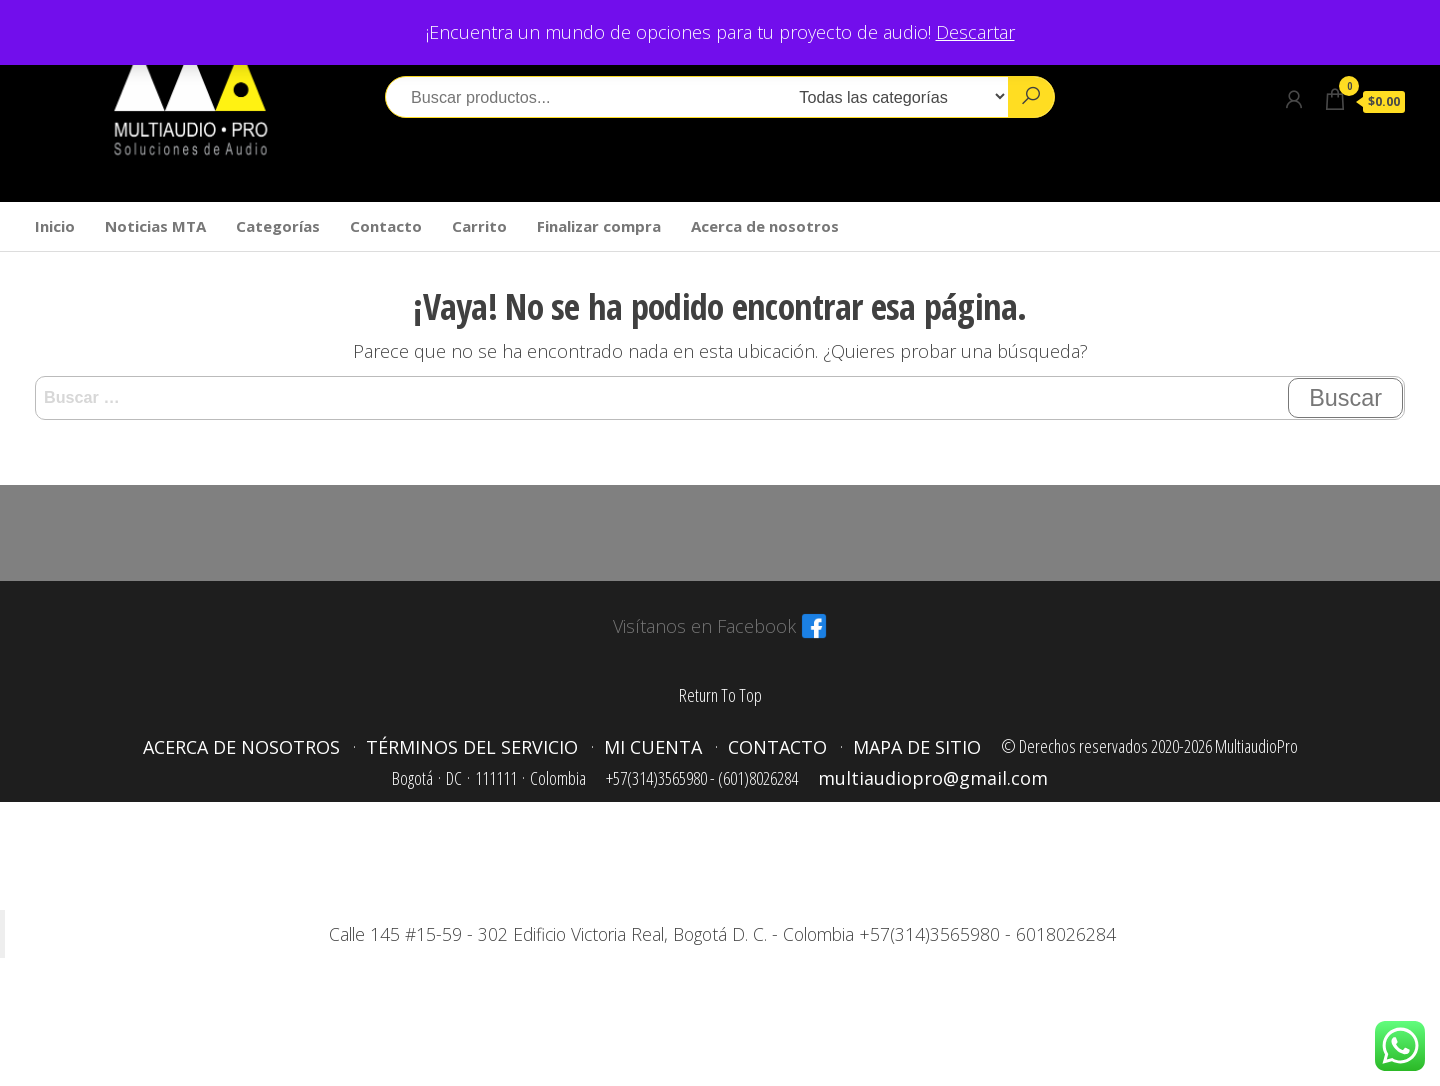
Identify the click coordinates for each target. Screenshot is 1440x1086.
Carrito (479, 226)
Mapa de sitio (917, 747)
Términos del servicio (472, 747)
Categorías (278, 226)
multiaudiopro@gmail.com (933, 778)
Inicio (55, 226)
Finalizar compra (599, 226)
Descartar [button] (975, 32)
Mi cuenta (653, 747)
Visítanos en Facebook (704, 626)
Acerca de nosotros (765, 226)
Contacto (386, 226)
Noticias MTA (155, 226)
